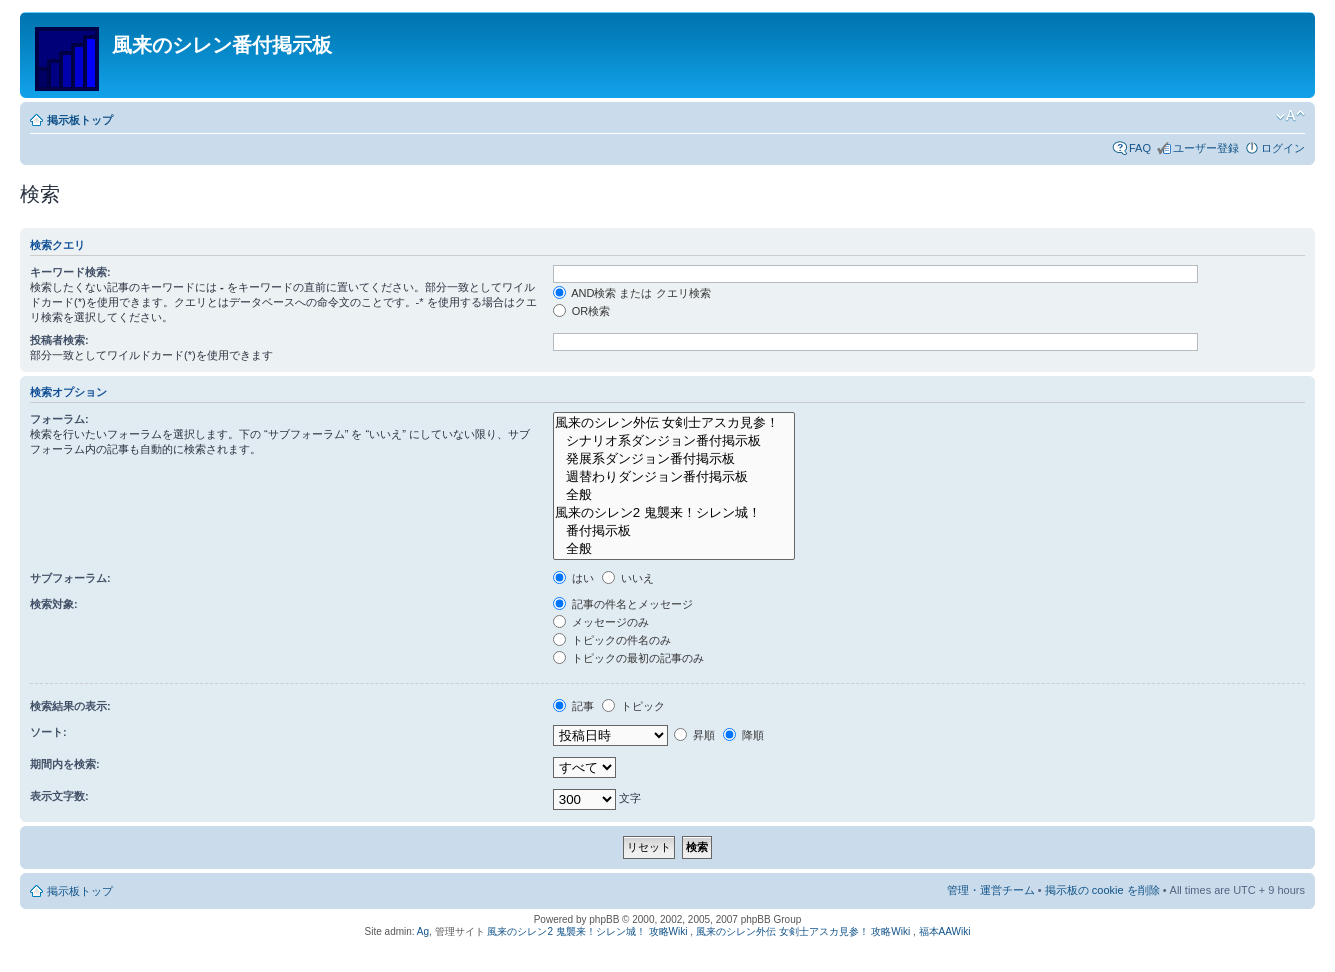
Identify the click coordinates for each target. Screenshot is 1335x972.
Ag (423, 931)
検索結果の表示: (70, 706)
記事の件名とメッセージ (623, 604)
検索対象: (54, 604)
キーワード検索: (70, 272)
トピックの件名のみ (612, 640)
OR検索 (582, 311)
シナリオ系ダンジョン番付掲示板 (674, 441)
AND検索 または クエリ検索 (632, 293)
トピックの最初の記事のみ (628, 658)
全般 (674, 495)
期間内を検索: (65, 764)
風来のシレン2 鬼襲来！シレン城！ (674, 513)
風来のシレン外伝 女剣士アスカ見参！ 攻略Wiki (803, 931)
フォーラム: (59, 419)
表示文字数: (59, 796)
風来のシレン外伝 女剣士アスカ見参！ (674, 423)
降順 (743, 735)
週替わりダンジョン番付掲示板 (674, 477)
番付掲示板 (674, 531)
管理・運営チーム (991, 890)
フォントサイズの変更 (1290, 116)
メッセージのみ (601, 622)
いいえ (628, 578)
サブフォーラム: (70, 578)
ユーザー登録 (1206, 148)
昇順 (694, 735)
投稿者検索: (59, 340)
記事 (573, 706)
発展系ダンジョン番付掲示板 (674, 459)
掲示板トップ (80, 120)
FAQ (1140, 148)
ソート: (48, 732)
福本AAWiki (945, 931)
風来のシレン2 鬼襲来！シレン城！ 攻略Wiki (587, 931)
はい (573, 578)
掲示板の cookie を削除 (1102, 890)
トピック (633, 706)
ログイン (1283, 148)
